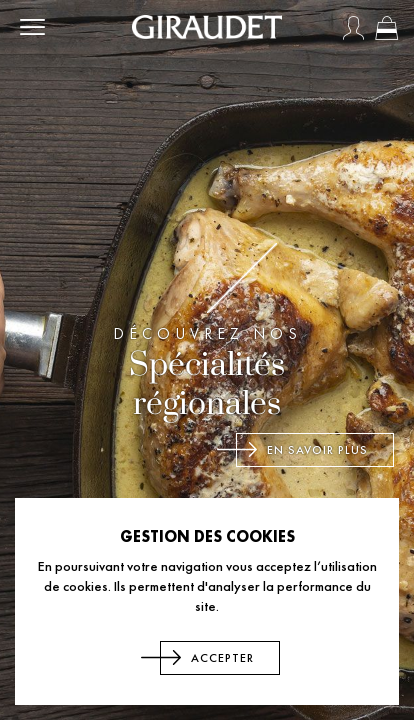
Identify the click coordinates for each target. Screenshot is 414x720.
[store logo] (207, 27)
